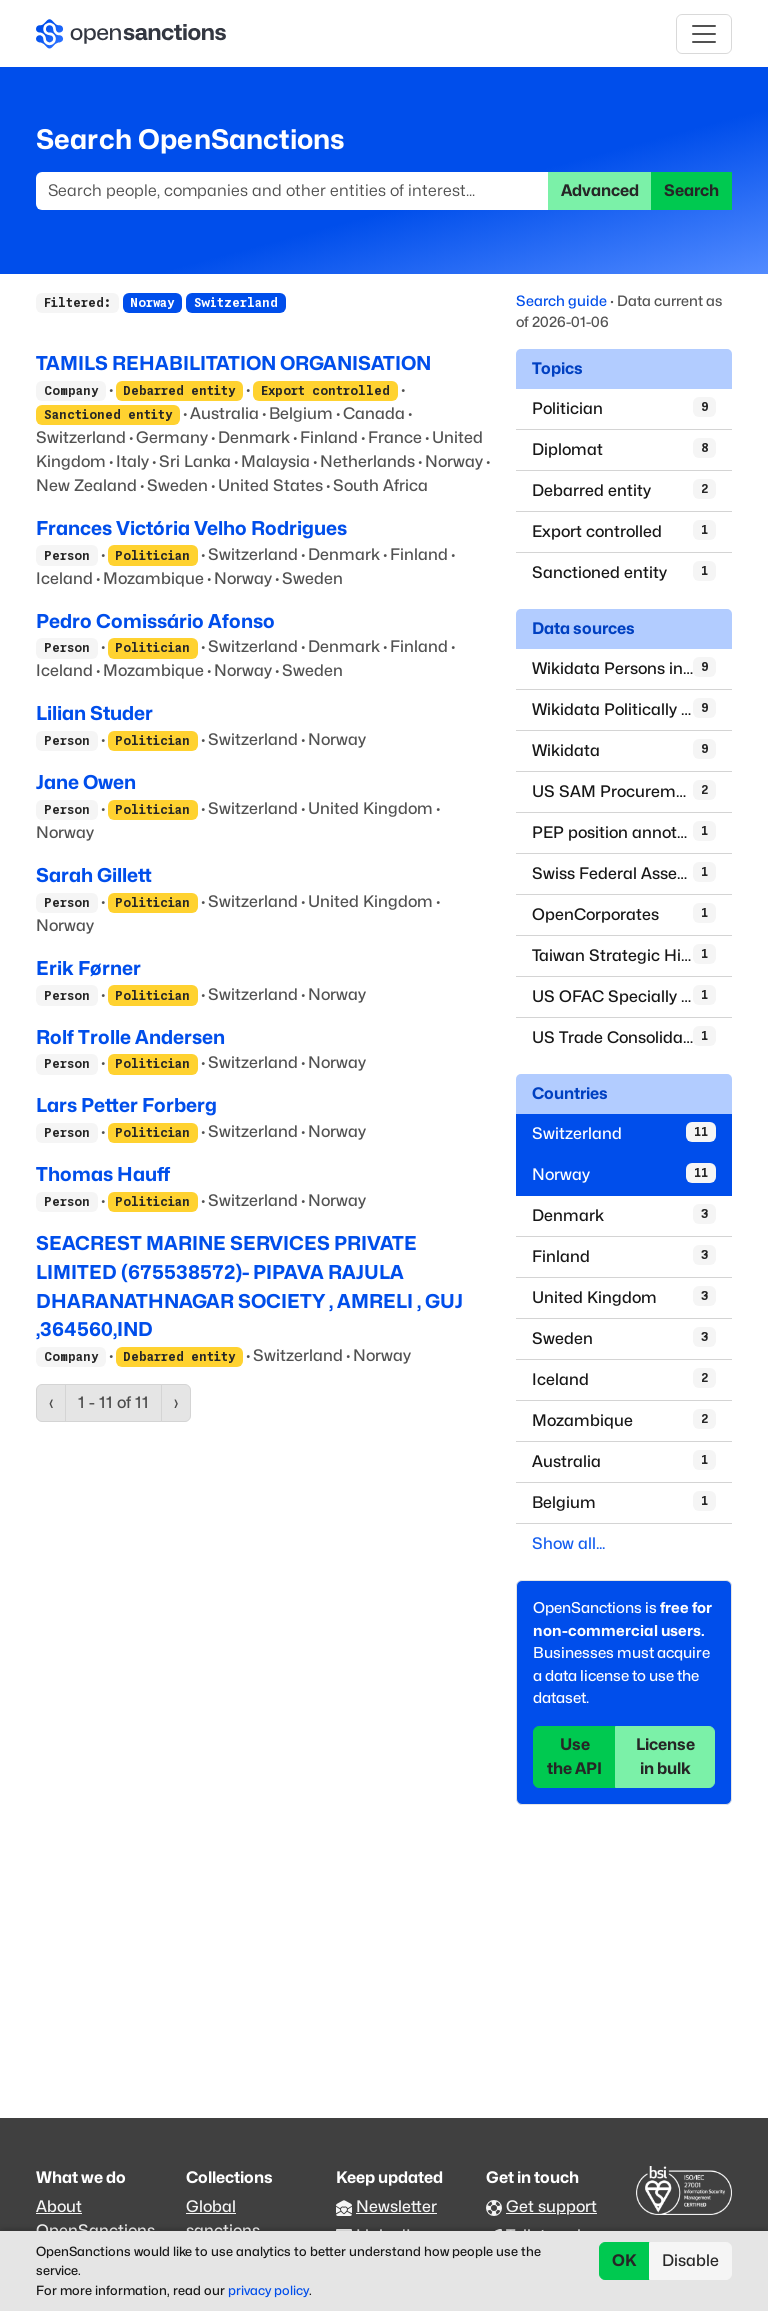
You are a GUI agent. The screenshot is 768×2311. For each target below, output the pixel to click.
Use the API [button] (574, 1756)
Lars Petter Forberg (126, 1105)
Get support (551, 2206)
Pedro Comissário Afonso (155, 621)
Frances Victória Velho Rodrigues (191, 528)
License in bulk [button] (665, 1756)
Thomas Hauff (103, 1174)
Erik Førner (88, 968)
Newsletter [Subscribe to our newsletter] (396, 2206)
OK (624, 2260)
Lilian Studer (94, 713)
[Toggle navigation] (704, 34)
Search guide (561, 300)
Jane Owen (86, 782)
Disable (690, 2260)
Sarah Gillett (94, 875)
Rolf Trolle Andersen (130, 1037)
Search (691, 190)
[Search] (292, 191)
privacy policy (268, 2290)
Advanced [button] (600, 190)
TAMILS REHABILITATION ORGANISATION (233, 363)
